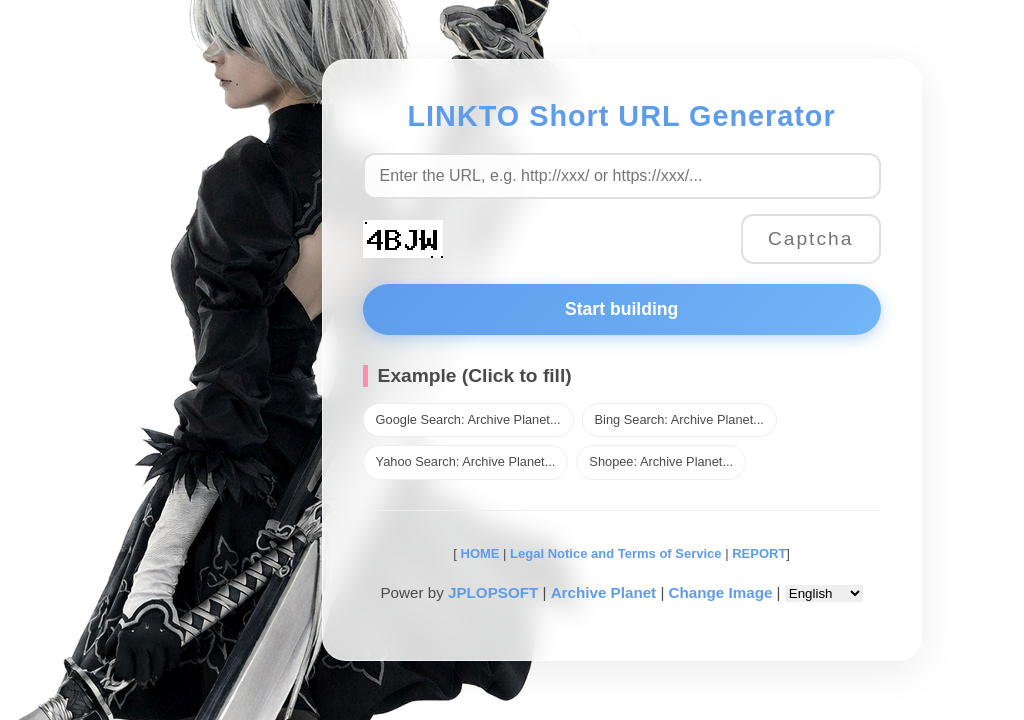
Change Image (721, 592)
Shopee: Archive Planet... (661, 461)
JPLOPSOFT (493, 592)
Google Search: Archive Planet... (468, 419)
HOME (478, 553)
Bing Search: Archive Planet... (679, 419)
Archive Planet (604, 592)
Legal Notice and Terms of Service (615, 553)
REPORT (759, 553)
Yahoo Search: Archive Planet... (466, 461)
